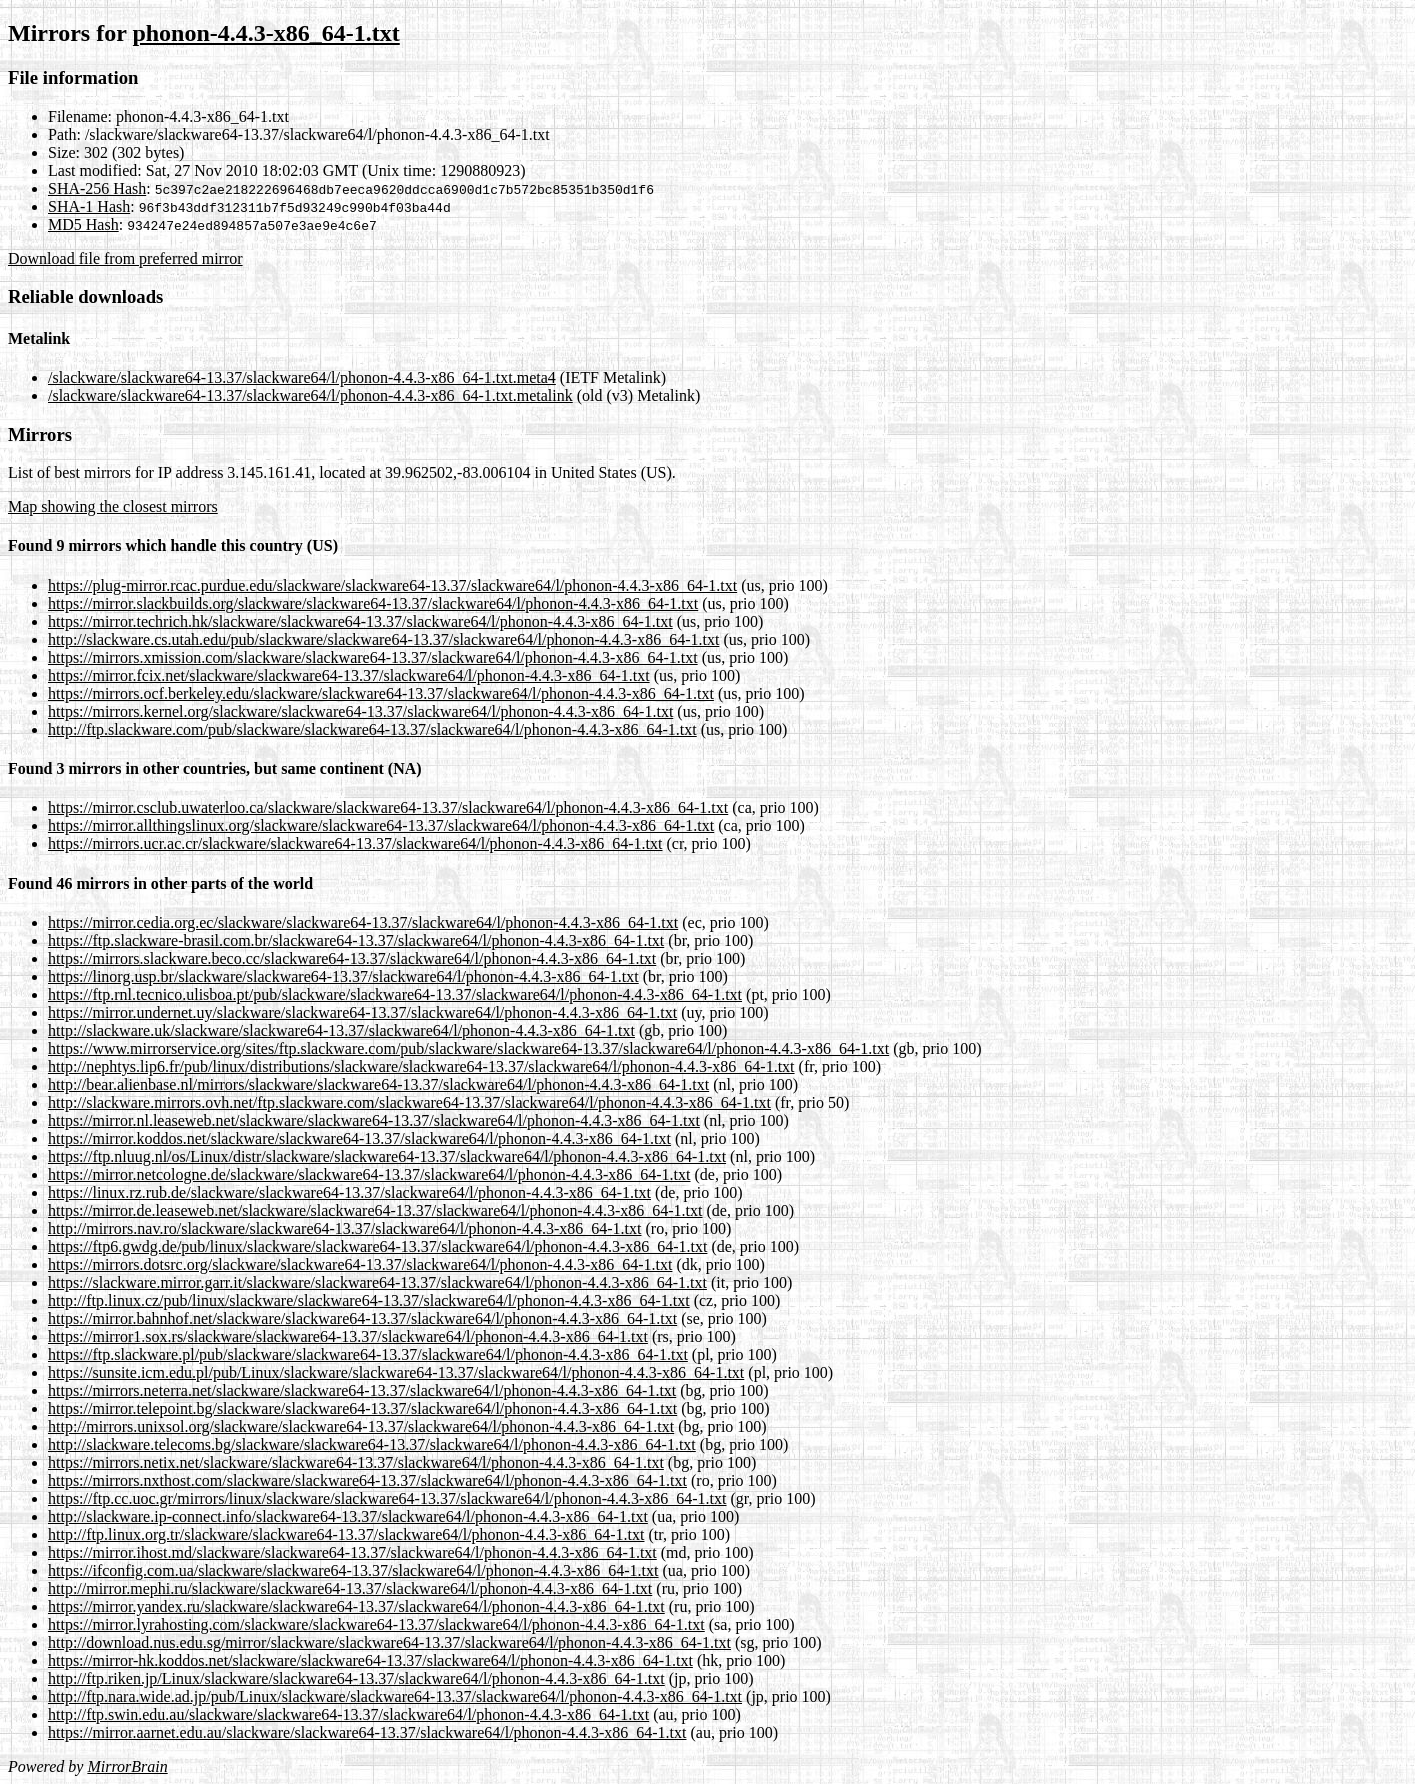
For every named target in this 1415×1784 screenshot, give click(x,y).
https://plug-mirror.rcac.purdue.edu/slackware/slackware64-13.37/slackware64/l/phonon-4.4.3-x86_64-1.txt (392, 585)
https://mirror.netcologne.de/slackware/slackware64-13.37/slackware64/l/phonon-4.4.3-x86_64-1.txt (369, 1174)
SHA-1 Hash (89, 206)
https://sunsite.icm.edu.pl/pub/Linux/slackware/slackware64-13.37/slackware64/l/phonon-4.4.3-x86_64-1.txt (396, 1372)
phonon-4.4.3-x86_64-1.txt (265, 33)
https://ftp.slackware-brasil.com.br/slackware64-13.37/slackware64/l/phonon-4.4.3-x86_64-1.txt (356, 940)
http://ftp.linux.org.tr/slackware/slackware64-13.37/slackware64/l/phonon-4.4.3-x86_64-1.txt (346, 1534)
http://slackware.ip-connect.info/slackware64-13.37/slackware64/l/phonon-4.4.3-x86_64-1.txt (348, 1516)
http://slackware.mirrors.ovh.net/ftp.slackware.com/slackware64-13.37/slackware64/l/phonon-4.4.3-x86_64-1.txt (409, 1102)
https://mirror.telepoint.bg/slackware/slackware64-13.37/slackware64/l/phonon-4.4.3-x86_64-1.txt (362, 1408)
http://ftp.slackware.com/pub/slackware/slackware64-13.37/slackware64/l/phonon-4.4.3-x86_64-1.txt (372, 729)
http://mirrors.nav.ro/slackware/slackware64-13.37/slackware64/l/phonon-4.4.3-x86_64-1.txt (344, 1228)
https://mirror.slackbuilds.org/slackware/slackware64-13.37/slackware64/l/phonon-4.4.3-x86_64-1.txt (373, 603)
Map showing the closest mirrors (113, 506)
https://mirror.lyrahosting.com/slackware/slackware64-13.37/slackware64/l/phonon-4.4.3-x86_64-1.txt (376, 1624)
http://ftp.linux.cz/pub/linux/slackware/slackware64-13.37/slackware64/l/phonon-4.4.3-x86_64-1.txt (369, 1300)
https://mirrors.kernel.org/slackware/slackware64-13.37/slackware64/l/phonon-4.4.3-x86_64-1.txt (360, 711)
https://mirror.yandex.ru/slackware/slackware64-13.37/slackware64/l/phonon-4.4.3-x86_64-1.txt (356, 1606)
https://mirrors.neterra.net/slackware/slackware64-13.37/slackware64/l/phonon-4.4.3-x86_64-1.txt (362, 1390)
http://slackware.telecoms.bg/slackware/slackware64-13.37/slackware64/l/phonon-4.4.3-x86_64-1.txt (372, 1444)
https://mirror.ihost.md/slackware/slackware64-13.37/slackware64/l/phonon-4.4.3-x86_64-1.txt (352, 1552)
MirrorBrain (127, 1766)
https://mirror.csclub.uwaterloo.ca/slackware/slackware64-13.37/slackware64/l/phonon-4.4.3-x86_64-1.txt (388, 807)
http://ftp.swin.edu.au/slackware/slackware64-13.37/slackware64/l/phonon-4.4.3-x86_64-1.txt (348, 1714)
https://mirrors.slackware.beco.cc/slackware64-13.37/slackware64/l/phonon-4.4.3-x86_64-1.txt (352, 958)
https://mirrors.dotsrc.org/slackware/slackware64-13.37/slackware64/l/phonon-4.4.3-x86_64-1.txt (360, 1264)
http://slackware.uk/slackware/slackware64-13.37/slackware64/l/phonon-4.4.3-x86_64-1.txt (341, 1030)
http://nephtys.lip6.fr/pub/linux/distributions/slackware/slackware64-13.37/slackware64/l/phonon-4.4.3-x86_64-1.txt (421, 1066)
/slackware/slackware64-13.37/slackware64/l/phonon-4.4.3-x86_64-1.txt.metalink (310, 395)
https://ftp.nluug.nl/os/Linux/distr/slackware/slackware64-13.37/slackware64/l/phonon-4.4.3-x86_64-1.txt (387, 1156)
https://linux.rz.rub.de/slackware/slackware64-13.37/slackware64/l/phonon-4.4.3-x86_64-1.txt (349, 1192)
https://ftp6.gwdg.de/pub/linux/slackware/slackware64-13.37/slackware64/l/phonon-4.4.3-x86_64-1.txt (377, 1246)
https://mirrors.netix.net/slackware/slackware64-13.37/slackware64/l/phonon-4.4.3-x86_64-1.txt (356, 1462)
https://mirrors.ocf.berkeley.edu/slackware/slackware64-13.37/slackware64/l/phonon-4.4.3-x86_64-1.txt (381, 693)
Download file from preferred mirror (125, 258)
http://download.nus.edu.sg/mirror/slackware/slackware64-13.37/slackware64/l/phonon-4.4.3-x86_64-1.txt (389, 1642)
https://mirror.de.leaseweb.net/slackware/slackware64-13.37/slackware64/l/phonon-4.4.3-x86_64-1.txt (375, 1210)
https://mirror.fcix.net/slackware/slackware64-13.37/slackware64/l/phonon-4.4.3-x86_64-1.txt (349, 675)
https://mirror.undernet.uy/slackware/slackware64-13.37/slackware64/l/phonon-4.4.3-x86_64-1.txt (362, 1012)
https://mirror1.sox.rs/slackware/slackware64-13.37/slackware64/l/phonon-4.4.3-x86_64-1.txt (348, 1336)
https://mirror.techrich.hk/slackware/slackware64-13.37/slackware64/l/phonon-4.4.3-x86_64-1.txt (360, 621)
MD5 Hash (83, 224)
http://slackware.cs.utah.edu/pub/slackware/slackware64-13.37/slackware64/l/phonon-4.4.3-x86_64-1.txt (383, 639)
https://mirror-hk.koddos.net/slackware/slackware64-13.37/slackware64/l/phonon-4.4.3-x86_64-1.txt (370, 1660)
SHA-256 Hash (97, 188)
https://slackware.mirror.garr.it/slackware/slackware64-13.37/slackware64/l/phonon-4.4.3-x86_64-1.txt (377, 1282)
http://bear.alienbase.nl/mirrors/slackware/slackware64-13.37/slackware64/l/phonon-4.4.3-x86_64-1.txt (378, 1084)
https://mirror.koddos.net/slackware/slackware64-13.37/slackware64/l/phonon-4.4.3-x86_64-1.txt (359, 1138)
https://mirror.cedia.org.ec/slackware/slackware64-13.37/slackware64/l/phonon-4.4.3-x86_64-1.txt (363, 922)
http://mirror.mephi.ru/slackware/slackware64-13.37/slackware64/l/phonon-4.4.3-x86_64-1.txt (350, 1588)
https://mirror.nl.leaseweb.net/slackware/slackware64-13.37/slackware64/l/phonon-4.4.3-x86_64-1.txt (374, 1120)
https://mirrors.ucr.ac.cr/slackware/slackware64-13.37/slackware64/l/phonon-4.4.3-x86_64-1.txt (355, 843)
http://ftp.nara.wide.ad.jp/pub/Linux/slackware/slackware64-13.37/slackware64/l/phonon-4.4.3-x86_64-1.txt (395, 1696)
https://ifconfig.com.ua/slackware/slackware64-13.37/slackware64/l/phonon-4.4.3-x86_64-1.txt (353, 1570)
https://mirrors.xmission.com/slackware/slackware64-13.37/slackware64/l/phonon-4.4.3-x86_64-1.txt (373, 657)
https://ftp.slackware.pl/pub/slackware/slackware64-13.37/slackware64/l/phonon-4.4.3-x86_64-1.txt (368, 1354)
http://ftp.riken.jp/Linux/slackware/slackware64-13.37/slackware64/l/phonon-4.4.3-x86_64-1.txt (356, 1678)
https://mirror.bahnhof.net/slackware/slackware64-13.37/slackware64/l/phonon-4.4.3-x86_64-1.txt (362, 1318)
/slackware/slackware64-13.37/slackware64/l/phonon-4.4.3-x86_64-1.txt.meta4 (302, 377)
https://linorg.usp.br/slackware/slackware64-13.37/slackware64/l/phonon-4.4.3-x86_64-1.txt (343, 976)
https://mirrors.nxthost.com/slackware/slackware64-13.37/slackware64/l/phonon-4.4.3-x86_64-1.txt (367, 1480)
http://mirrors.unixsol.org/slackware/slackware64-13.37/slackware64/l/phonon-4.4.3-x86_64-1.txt (361, 1426)
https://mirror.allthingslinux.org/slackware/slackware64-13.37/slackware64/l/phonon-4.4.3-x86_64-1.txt (381, 825)
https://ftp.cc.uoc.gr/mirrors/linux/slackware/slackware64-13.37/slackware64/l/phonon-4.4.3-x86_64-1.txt (387, 1498)
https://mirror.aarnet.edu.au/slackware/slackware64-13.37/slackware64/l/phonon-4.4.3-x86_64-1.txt (367, 1732)
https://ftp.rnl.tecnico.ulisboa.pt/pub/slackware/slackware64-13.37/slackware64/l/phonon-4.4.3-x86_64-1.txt (395, 994)
